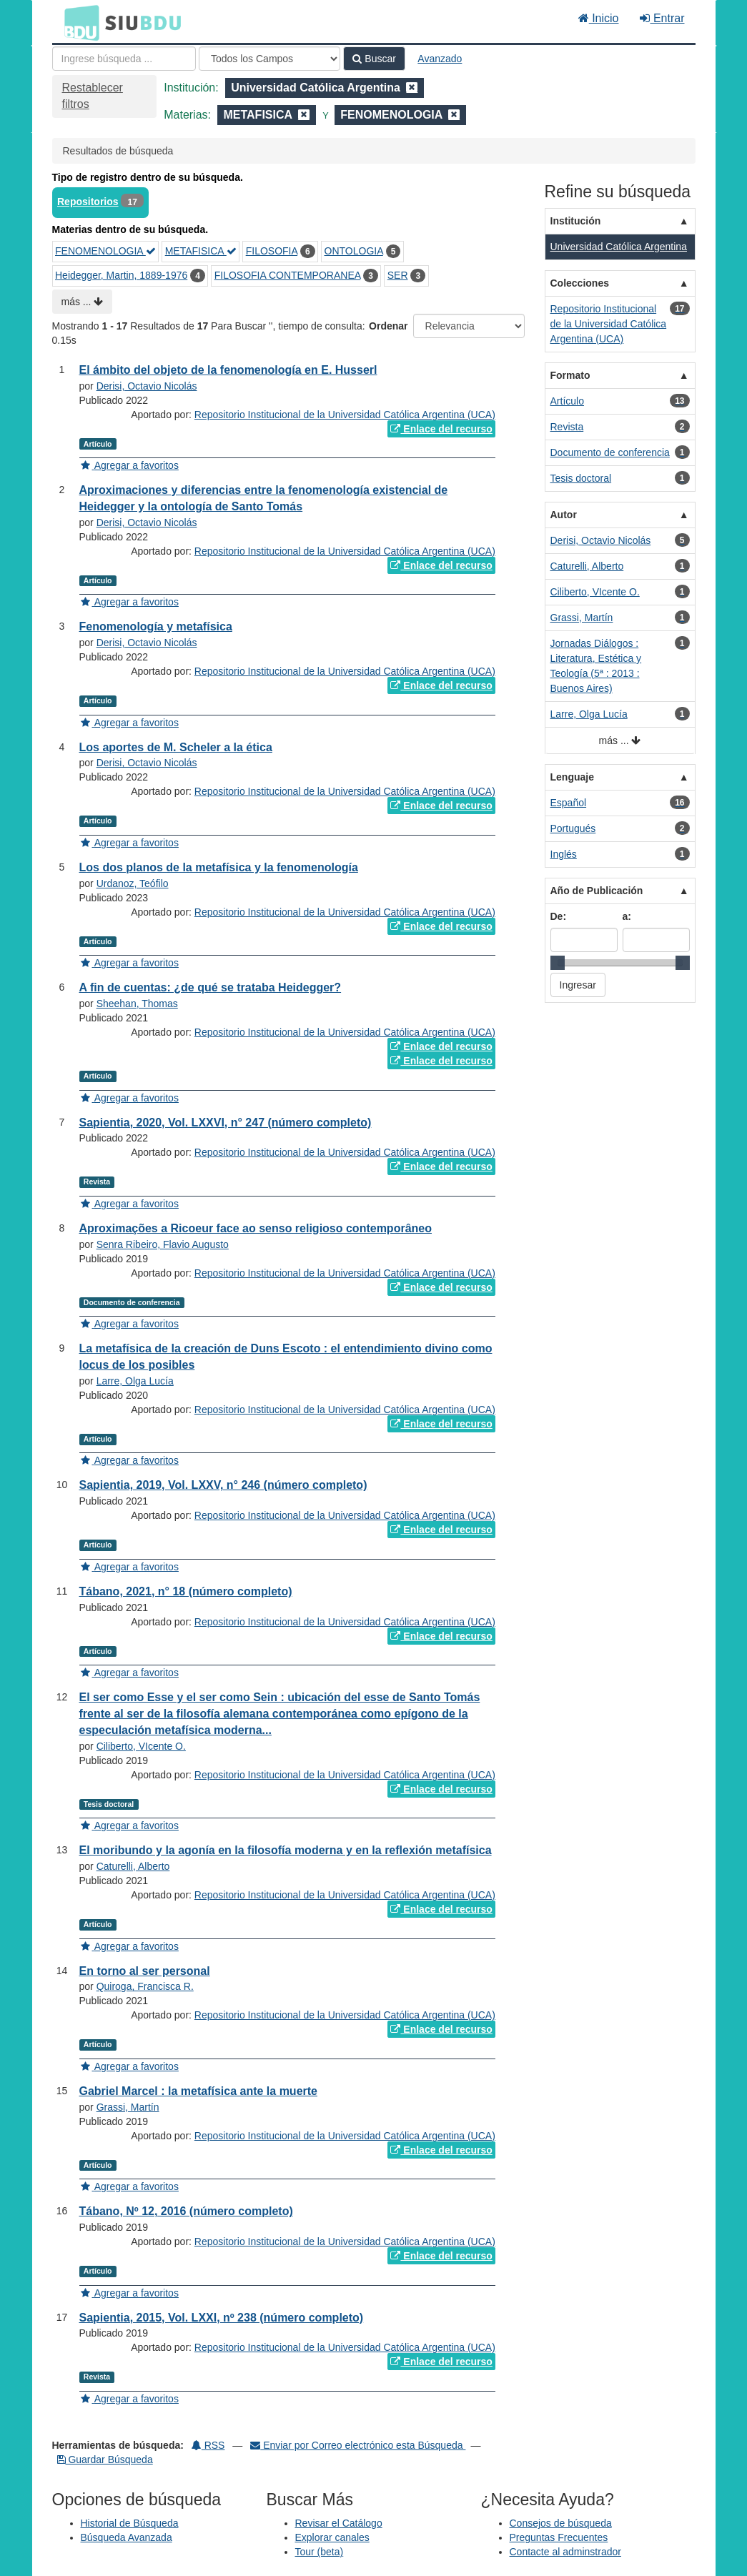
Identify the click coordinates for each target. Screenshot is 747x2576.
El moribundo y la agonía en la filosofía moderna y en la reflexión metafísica (285, 1850)
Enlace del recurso (441, 429)
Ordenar (388, 326)
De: (558, 916)
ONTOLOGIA (354, 251)
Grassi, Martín (128, 2107)
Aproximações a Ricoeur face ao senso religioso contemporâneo (255, 1228)
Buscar (373, 58)
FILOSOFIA (271, 251)
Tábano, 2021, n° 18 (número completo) (185, 1591)
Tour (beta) (319, 2551)
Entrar (662, 18)
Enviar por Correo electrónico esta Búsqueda (357, 2445)
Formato (570, 375)
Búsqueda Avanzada (126, 2537)
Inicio (598, 18)
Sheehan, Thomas (137, 1003)
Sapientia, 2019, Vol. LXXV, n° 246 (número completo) (223, 1485)
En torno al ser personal (144, 1971)
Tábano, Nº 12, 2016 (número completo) (186, 2211)
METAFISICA (201, 251)
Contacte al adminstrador (565, 2551)
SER (397, 275)
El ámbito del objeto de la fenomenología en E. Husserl (228, 370)
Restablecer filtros (92, 95)
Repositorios (88, 201)
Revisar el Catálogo (338, 2523)
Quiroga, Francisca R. (145, 1986)
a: (627, 916)
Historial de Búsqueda (130, 2523)
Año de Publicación (596, 890)
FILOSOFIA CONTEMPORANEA (287, 275)
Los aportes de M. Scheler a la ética (175, 747)
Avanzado (439, 58)
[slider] (557, 963)
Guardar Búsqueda (105, 2459)
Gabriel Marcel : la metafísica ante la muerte (198, 2091)
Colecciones (579, 283)
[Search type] (269, 58)
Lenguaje (572, 777)
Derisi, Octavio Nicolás (147, 386)
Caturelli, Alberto (133, 1866)
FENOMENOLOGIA (105, 251)
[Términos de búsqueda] (124, 58)
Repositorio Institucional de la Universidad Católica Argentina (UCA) (344, 414)
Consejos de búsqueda (561, 2523)
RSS (208, 2445)
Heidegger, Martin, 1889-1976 (121, 275)
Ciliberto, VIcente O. (141, 1746)
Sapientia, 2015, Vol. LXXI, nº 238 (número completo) (221, 2318)
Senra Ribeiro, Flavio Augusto (163, 1244)
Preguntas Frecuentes (559, 2537)
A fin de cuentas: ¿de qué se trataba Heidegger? (210, 987)
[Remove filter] (411, 87)
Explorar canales (332, 2537)
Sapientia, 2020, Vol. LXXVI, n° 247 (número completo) (225, 1122)
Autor (563, 514)
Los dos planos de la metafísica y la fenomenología (218, 867)
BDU (78, 22)
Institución (575, 221)
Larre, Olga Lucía (135, 1381)
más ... (82, 301)
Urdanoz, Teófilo (133, 883)
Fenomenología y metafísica (155, 626)
